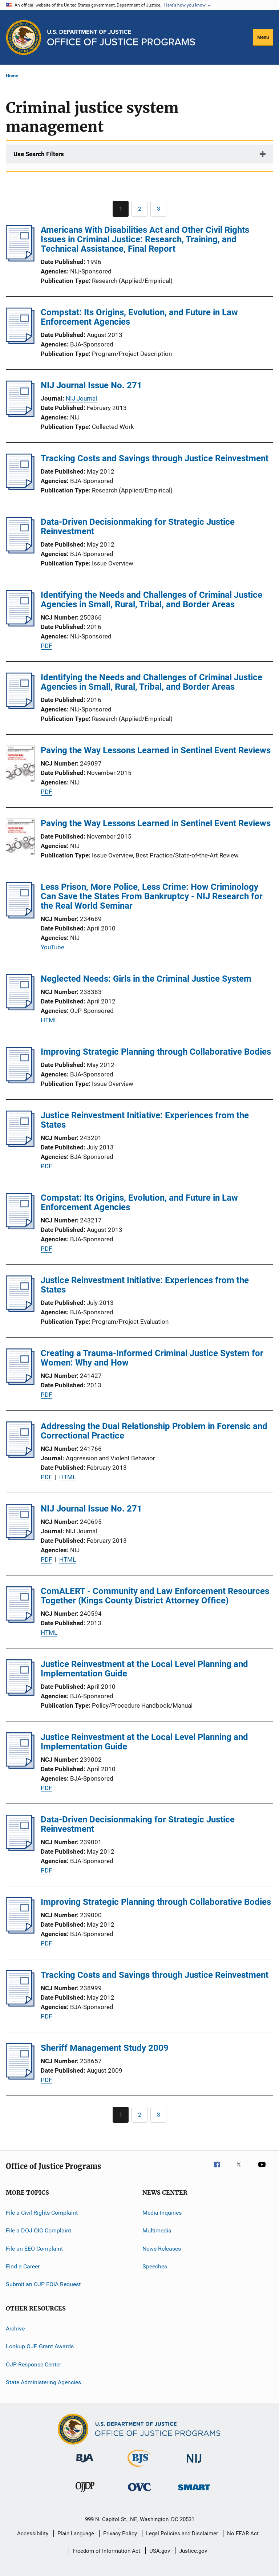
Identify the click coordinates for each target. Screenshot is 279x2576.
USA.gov (159, 2551)
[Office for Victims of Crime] (139, 2492)
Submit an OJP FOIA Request (43, 2284)
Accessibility (32, 2533)
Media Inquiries (162, 2212)
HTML (49, 1020)
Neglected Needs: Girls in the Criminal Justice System (146, 979)
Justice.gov (193, 2551)
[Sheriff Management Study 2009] (20, 2077)
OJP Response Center (33, 2364)
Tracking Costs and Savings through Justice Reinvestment (154, 458)
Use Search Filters (38, 154)
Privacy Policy (120, 2533)
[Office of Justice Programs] (23, 37)
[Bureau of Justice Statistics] (139, 2468)
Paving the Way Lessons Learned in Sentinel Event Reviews (156, 750)
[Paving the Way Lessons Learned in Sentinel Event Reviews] (20, 765)
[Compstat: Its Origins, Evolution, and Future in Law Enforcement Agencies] (20, 341)
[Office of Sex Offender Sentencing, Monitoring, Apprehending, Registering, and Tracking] (194, 2491)
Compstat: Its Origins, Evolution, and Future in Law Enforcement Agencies (139, 317)
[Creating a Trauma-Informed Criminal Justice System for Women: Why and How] (20, 1382)
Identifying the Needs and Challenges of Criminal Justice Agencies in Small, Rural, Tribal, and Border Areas (151, 599)
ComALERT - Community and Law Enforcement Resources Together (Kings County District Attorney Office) (155, 1596)
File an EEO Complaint (34, 2248)
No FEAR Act (243, 2533)
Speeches (154, 2266)
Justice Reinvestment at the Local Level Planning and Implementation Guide (144, 1669)
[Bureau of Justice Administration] (84, 2463)
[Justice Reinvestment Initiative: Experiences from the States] (20, 1144)
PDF (46, 645)
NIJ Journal (81, 398)
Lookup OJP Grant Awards (40, 2346)
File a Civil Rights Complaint (42, 2212)
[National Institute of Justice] (194, 2464)
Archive (15, 2328)
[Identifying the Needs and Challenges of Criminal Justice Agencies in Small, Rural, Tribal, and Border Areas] (20, 624)
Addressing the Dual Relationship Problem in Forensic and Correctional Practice (154, 1431)
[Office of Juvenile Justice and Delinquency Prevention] (85, 2493)
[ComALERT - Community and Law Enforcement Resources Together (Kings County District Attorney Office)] (20, 1620)
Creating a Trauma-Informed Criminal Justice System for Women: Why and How (152, 1358)
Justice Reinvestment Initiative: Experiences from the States (145, 1120)
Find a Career (23, 2266)
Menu (263, 37)
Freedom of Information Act (106, 2551)
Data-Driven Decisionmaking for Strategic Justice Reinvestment (138, 526)
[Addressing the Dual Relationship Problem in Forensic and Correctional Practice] (20, 1455)
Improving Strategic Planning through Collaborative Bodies (156, 1052)
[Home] (121, 37)
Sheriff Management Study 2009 (105, 2048)
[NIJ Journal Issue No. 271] (20, 414)
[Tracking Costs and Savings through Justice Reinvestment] (20, 487)
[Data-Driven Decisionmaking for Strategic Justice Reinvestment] (20, 551)
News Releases (161, 2248)
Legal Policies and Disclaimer (182, 2533)
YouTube (52, 947)
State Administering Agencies (43, 2382)
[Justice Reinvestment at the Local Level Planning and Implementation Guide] (20, 1693)
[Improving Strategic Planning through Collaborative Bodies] (20, 1081)
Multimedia (156, 2230)
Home (12, 75)
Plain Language (75, 2533)
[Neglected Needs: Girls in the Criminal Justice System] (20, 1008)
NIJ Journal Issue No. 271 (91, 385)
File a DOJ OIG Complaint (38, 2230)
